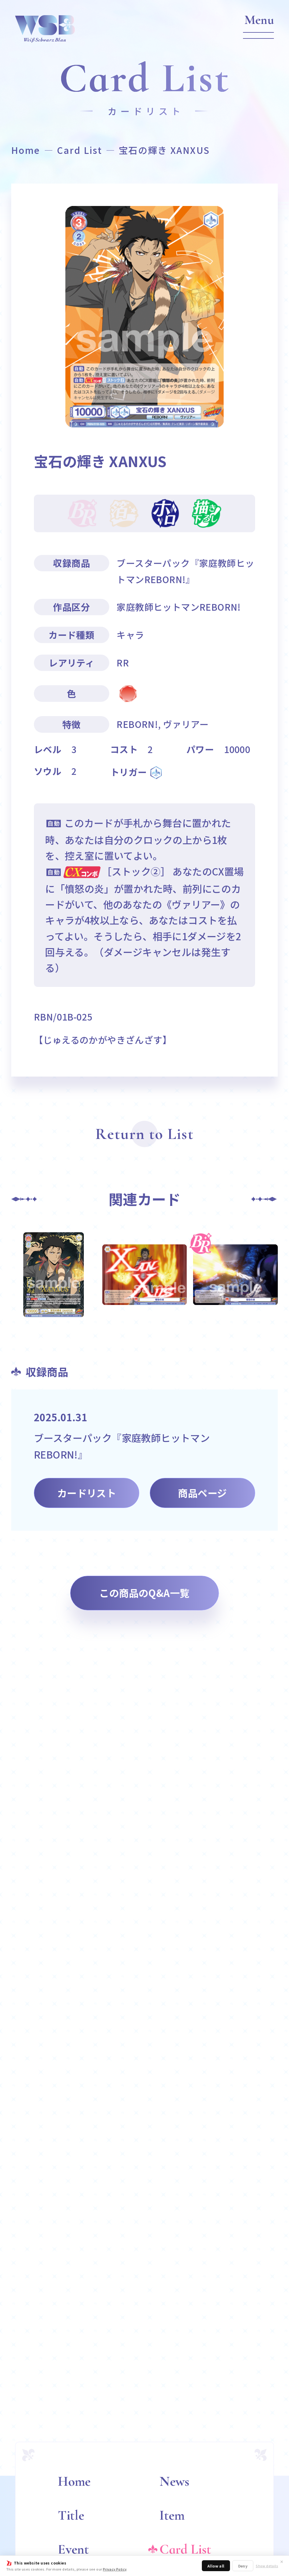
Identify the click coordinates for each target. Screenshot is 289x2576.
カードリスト (86, 1493)
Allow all (216, 2565)
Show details (267, 2566)
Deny (243, 2565)
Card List (79, 150)
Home (25, 150)
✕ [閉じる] (282, 2561)
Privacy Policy (114, 2569)
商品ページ (202, 1493)
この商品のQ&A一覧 (144, 1592)
